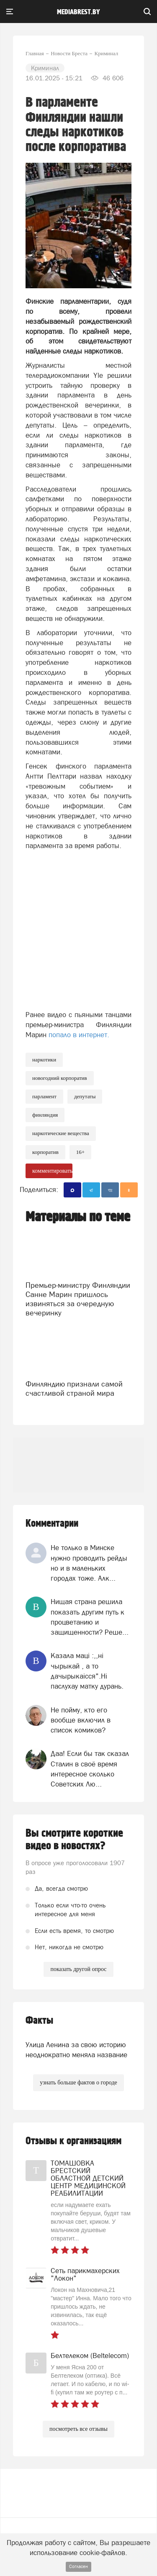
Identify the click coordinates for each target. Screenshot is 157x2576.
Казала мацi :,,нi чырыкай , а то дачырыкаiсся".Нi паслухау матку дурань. (87, 1670)
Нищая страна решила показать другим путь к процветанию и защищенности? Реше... (90, 1616)
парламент (44, 1096)
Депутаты (85, 1096)
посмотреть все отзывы (78, 2429)
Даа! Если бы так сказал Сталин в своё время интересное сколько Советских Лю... (90, 1768)
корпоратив (45, 1152)
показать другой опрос (78, 1969)
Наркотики (44, 1059)
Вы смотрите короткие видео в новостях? (74, 1839)
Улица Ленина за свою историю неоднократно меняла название (76, 2049)
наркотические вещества (60, 1133)
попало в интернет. (79, 1034)
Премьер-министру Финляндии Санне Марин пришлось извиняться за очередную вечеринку (78, 1299)
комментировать (52, 1171)
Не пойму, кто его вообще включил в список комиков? (81, 1720)
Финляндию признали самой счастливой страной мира (74, 1388)
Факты (39, 2021)
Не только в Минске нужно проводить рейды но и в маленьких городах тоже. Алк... (89, 1562)
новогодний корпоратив (59, 1078)
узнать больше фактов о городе (78, 2082)
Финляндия (45, 1115)
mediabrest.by (78, 12)
